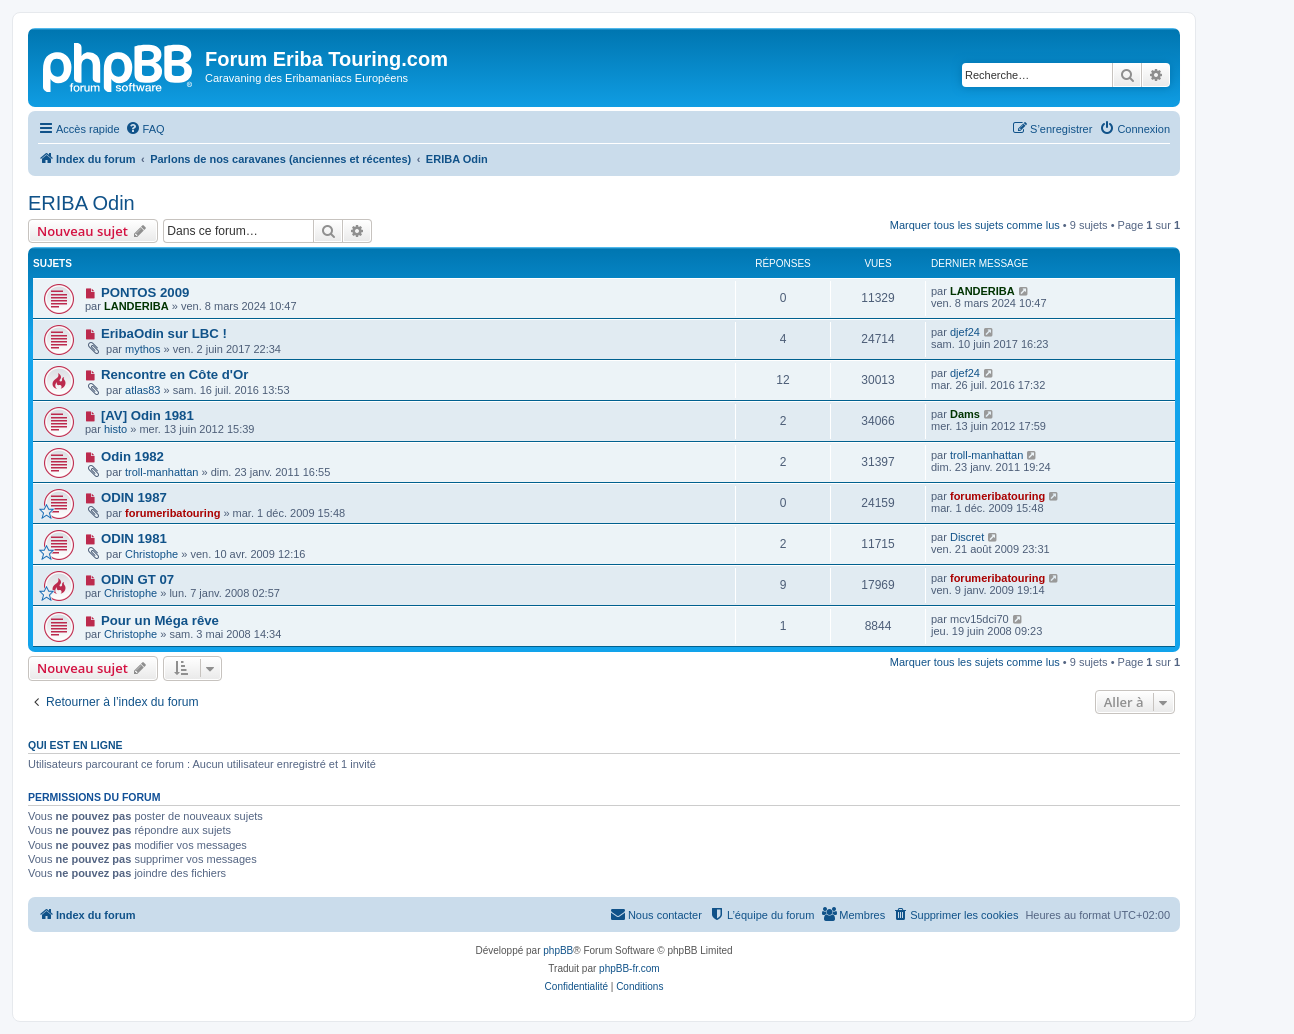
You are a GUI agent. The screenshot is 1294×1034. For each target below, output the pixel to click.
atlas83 (142, 390)
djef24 (965, 332)
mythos (142, 349)
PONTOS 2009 (145, 292)
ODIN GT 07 (137, 579)
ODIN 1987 (134, 497)
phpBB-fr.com (629, 968)
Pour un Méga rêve (160, 620)
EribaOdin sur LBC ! (164, 333)
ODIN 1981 (134, 538)
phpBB (558, 950)
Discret (967, 537)
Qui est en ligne (75, 745)
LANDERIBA (136, 306)
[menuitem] (145, 129)
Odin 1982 (132, 456)
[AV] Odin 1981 (147, 415)
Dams (965, 414)
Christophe (151, 554)
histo (115, 429)
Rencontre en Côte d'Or (174, 374)
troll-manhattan (161, 472)
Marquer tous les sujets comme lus (975, 225)
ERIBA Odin (81, 203)
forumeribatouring (172, 513)
